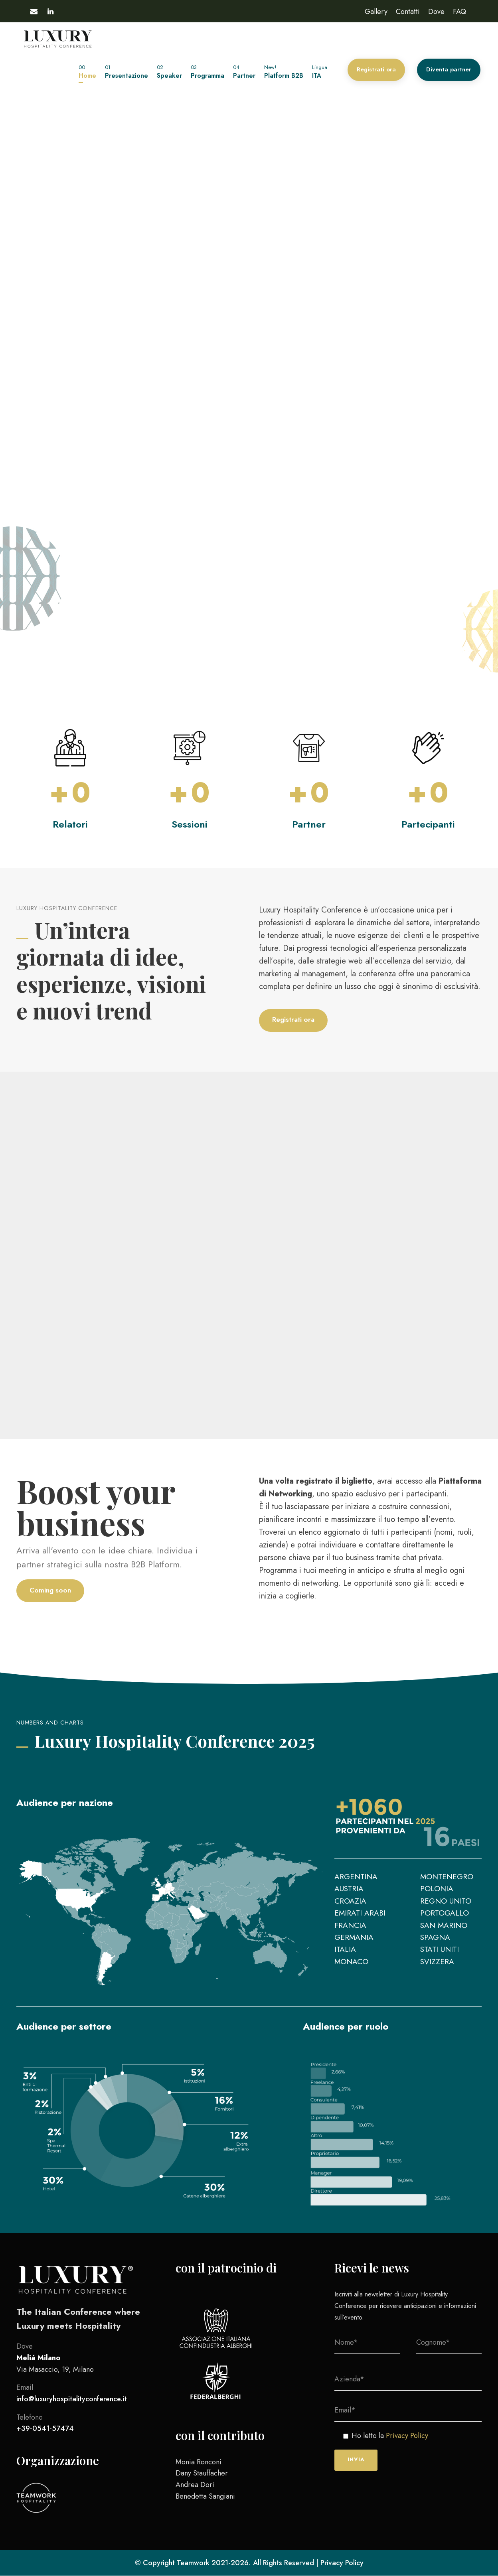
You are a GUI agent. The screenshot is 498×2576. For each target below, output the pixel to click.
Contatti (408, 11)
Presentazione (126, 71)
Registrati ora (376, 69)
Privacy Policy (407, 2435)
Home (87, 71)
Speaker (169, 71)
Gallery (376, 11)
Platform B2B (283, 71)
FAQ (459, 11)
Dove (436, 11)
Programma (207, 71)
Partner (244, 71)
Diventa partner (448, 69)
